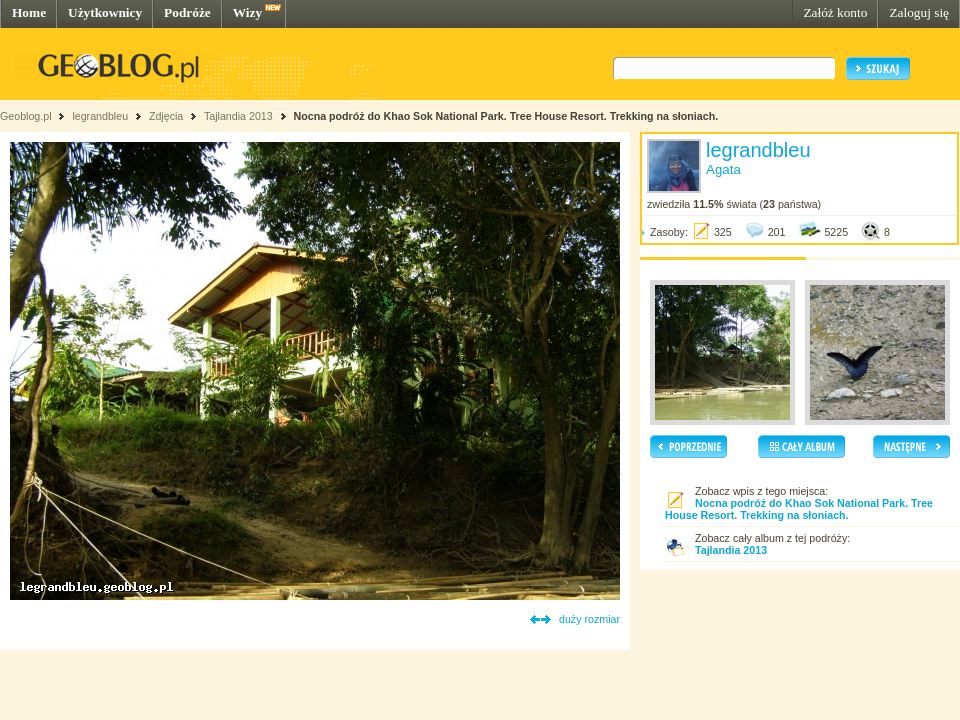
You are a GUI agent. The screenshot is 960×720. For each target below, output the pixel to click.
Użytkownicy (105, 12)
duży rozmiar (589, 619)
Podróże (187, 12)
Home (29, 12)
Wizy (247, 12)
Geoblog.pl (26, 116)
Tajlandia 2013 (238, 116)
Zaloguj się (919, 12)
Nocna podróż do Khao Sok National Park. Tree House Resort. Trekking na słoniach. (506, 116)
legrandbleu (100, 116)
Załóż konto (835, 12)
